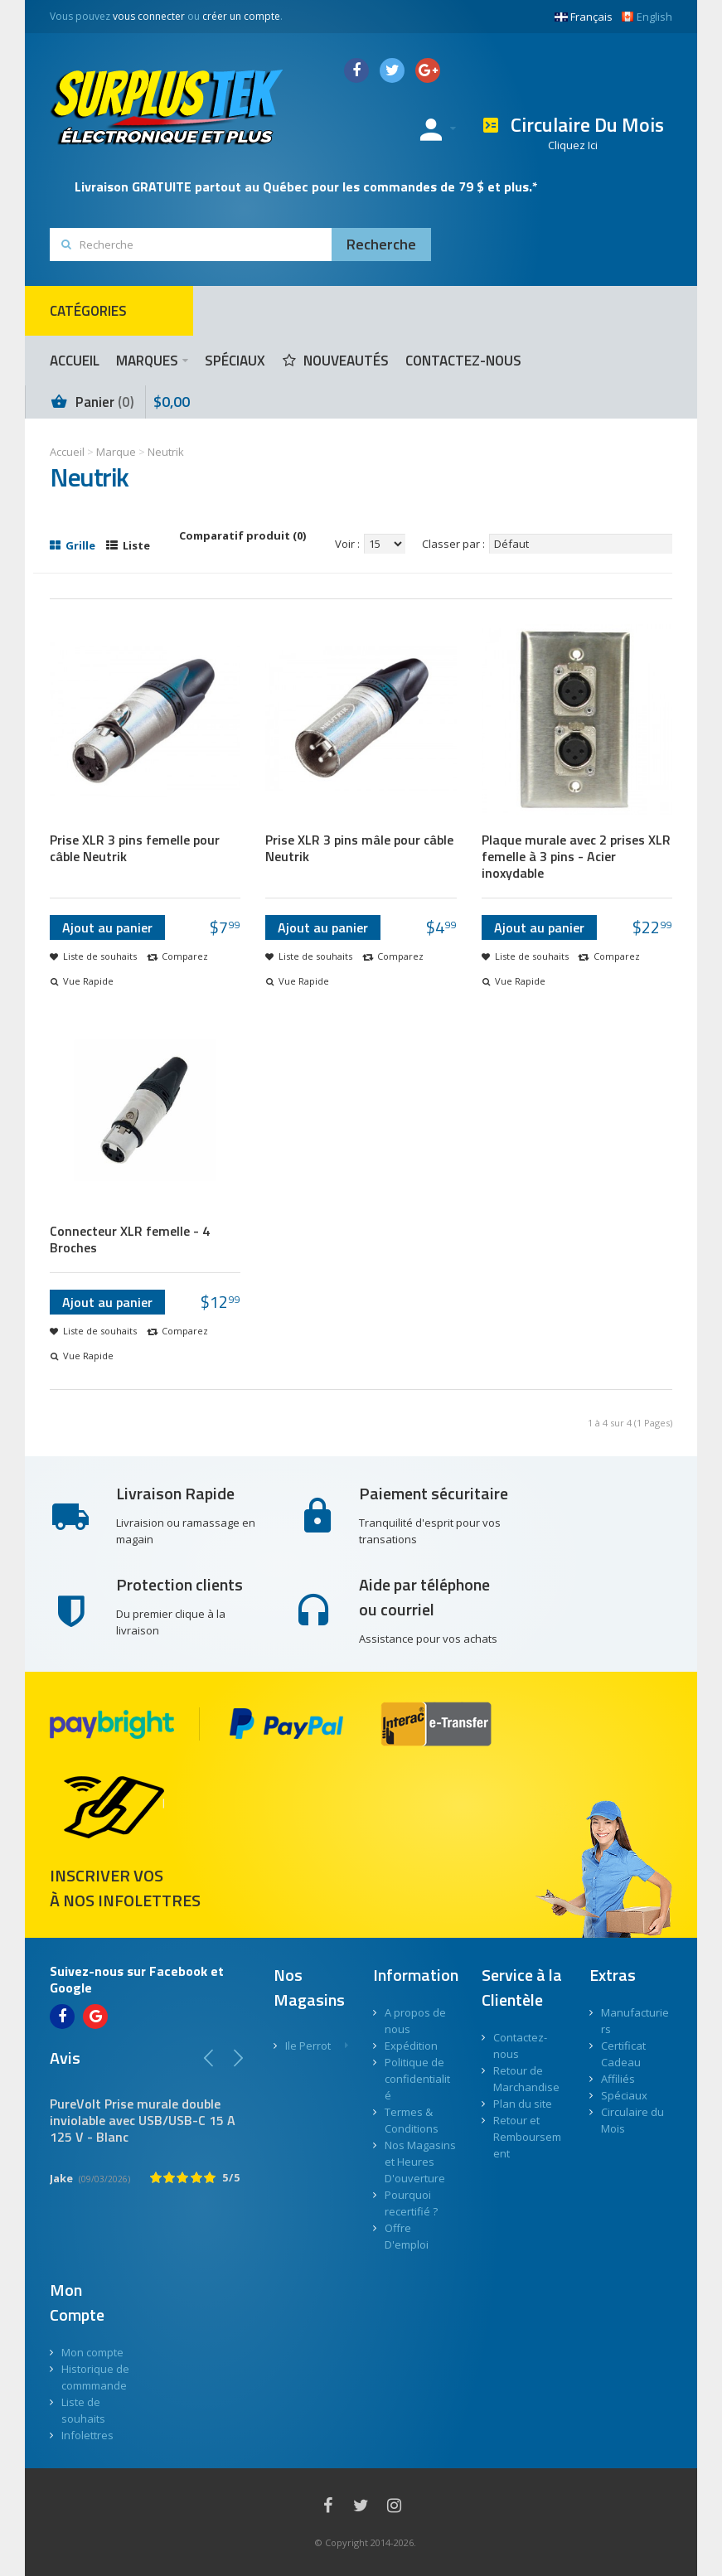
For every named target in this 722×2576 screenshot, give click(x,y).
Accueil (67, 451)
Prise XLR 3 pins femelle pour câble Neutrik (135, 847)
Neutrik (166, 451)
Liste (128, 545)
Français (584, 16)
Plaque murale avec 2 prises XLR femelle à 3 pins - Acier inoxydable (576, 856)
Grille (72, 545)
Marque (116, 451)
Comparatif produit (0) (242, 535)
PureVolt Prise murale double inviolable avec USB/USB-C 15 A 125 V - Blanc (142, 2120)
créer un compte (241, 16)
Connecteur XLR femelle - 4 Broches (130, 1239)
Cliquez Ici (573, 145)
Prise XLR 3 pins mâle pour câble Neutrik (359, 847)
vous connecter (149, 16)
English (646, 16)
